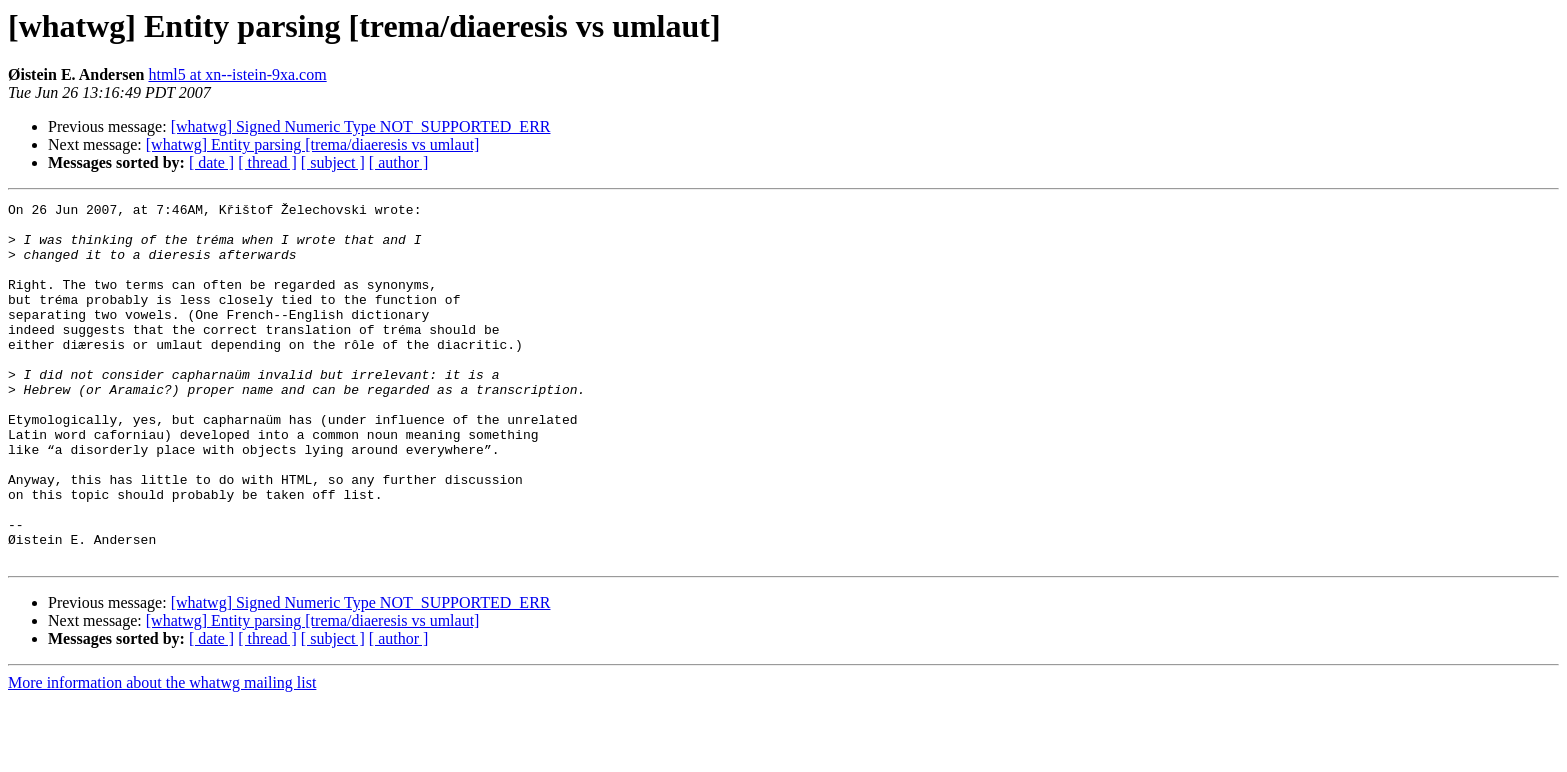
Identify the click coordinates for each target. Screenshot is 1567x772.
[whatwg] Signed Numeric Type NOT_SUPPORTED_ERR (361, 126)
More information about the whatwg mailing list (162, 754)
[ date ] (211, 162)
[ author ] (399, 162)
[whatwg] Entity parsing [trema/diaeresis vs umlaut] (313, 144)
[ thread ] (267, 162)
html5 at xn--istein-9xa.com (237, 74)
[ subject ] (333, 162)
